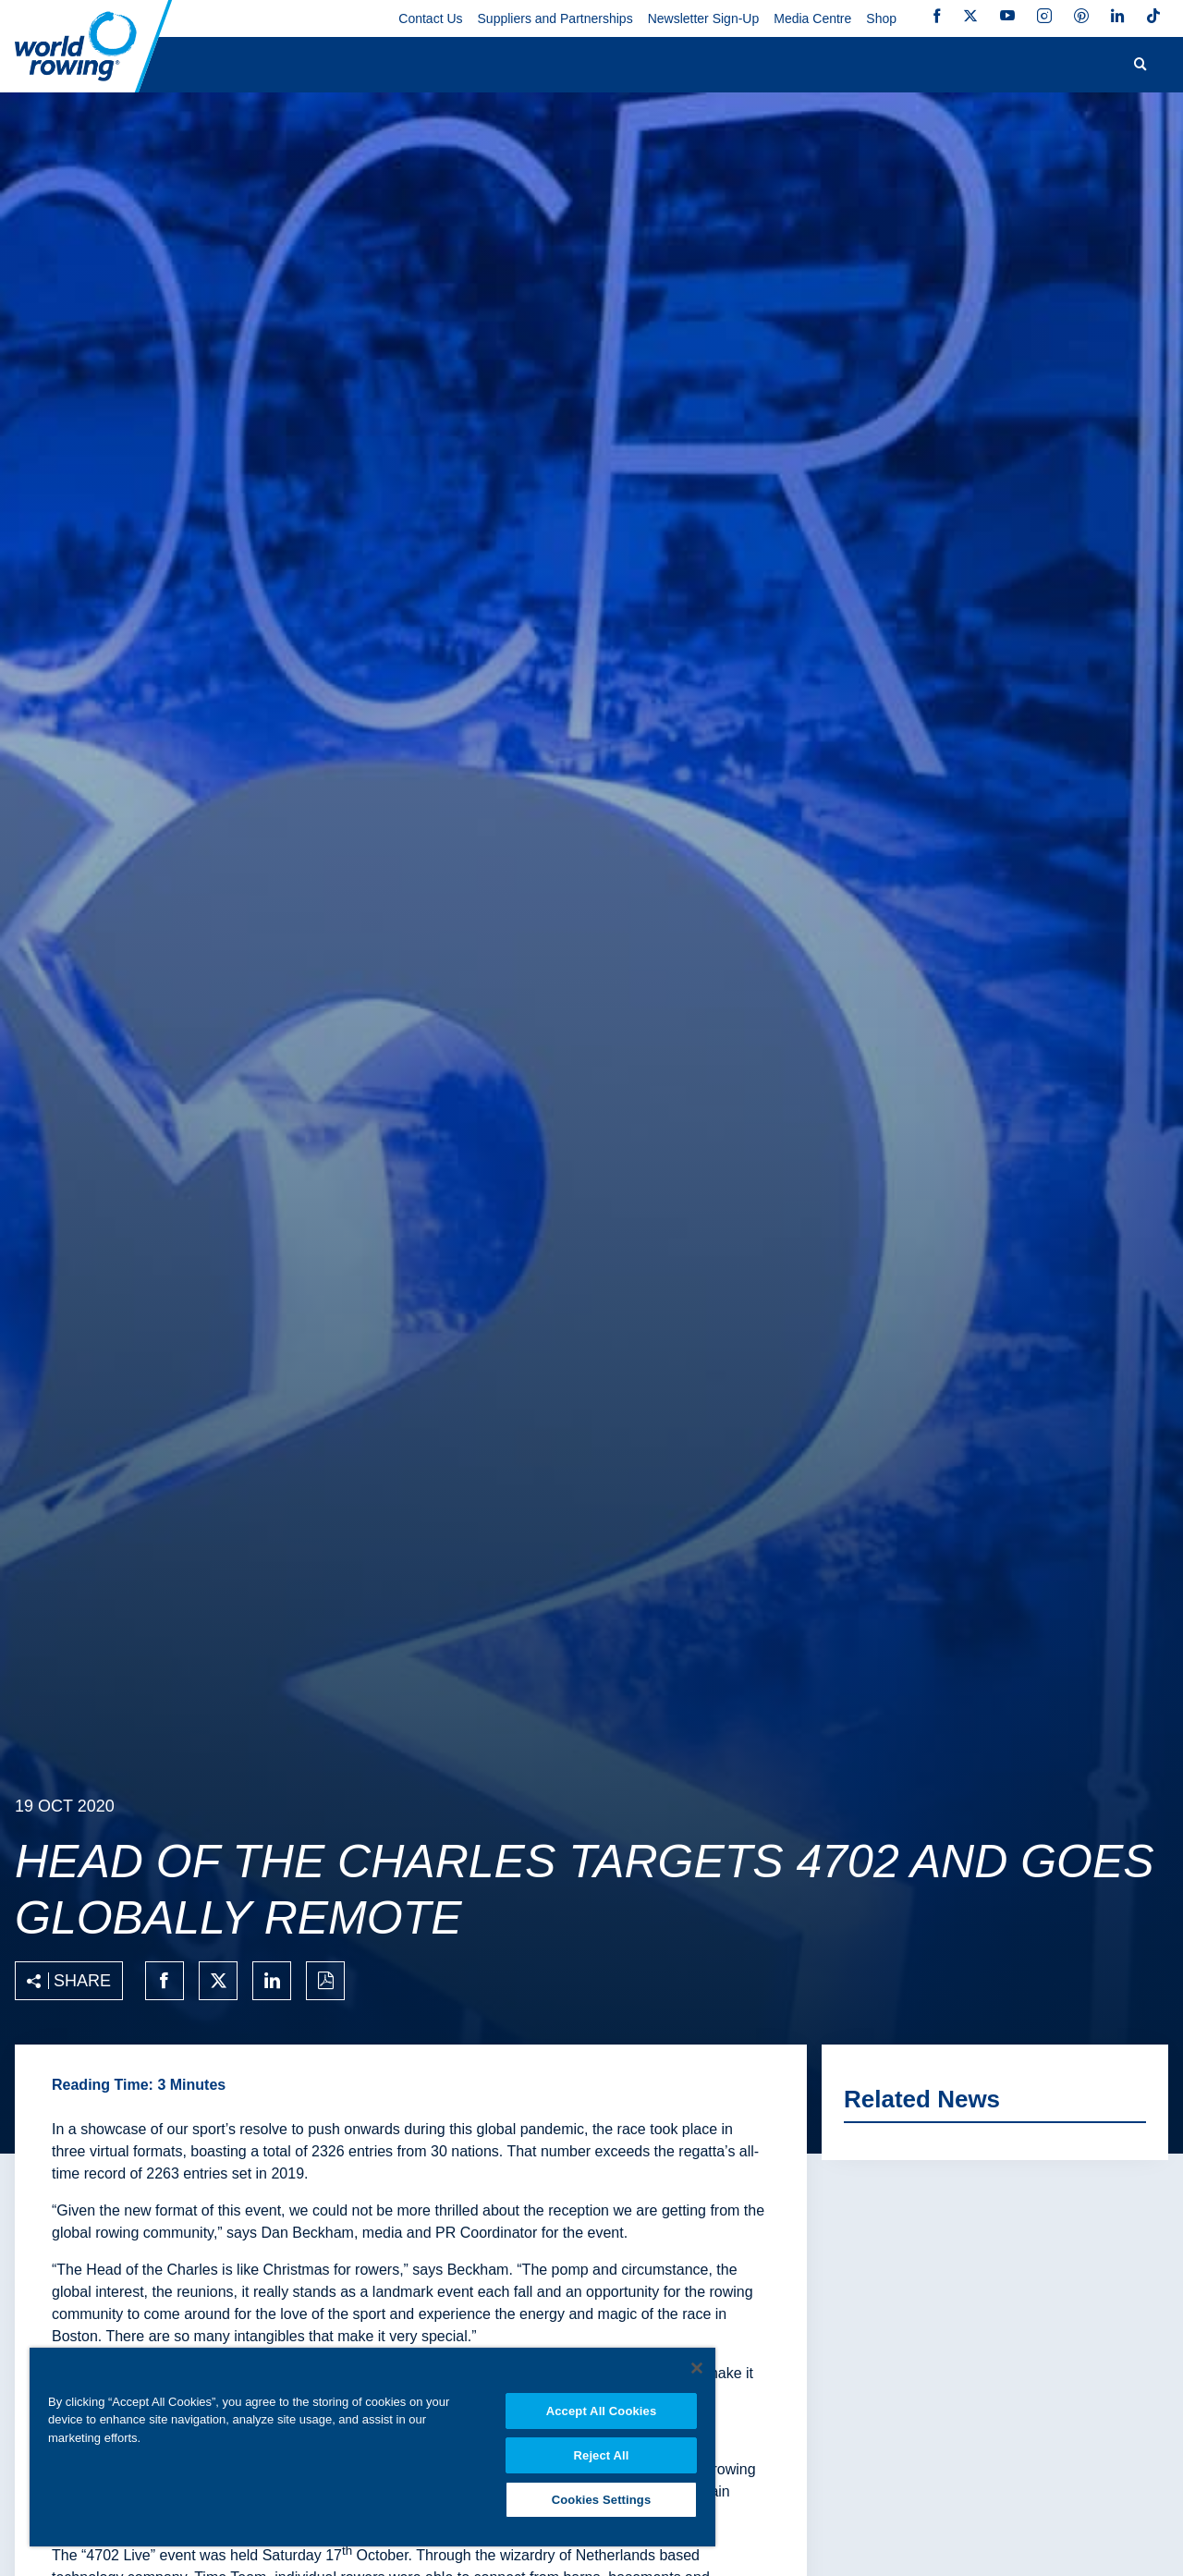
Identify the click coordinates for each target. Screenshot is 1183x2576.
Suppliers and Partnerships (555, 18)
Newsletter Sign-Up (704, 18)
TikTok (1153, 15)
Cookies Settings (602, 2499)
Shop (881, 18)
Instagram (1044, 15)
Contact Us (430, 18)
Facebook (937, 15)
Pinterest (1081, 15)
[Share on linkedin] (271, 1980)
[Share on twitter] (218, 1980)
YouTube (1007, 15)
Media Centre (812, 18)
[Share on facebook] (164, 1980)
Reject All (601, 2453)
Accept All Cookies (601, 2408)
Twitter (970, 15)
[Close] (696, 2365)
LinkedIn (1117, 15)
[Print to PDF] (325, 1980)
